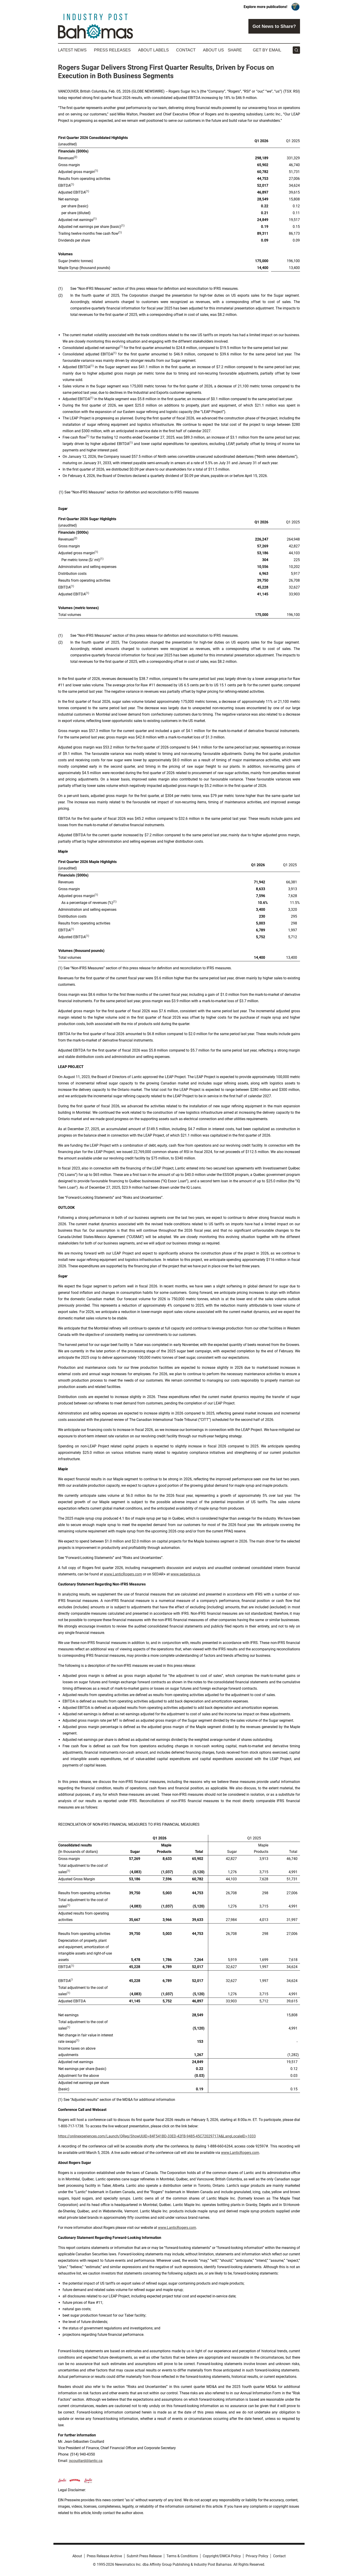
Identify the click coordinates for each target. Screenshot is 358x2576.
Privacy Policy (257, 2556)
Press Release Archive (104, 2556)
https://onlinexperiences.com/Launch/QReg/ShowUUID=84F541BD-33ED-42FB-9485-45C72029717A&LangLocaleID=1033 (157, 2136)
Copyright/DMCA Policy (222, 2556)
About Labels (153, 50)
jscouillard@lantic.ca (86, 2461)
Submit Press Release (144, 2556)
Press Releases (112, 50)
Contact (186, 50)
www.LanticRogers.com (123, 1574)
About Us (213, 50)
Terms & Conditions (182, 2556)
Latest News (72, 50)
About (77, 2556)
